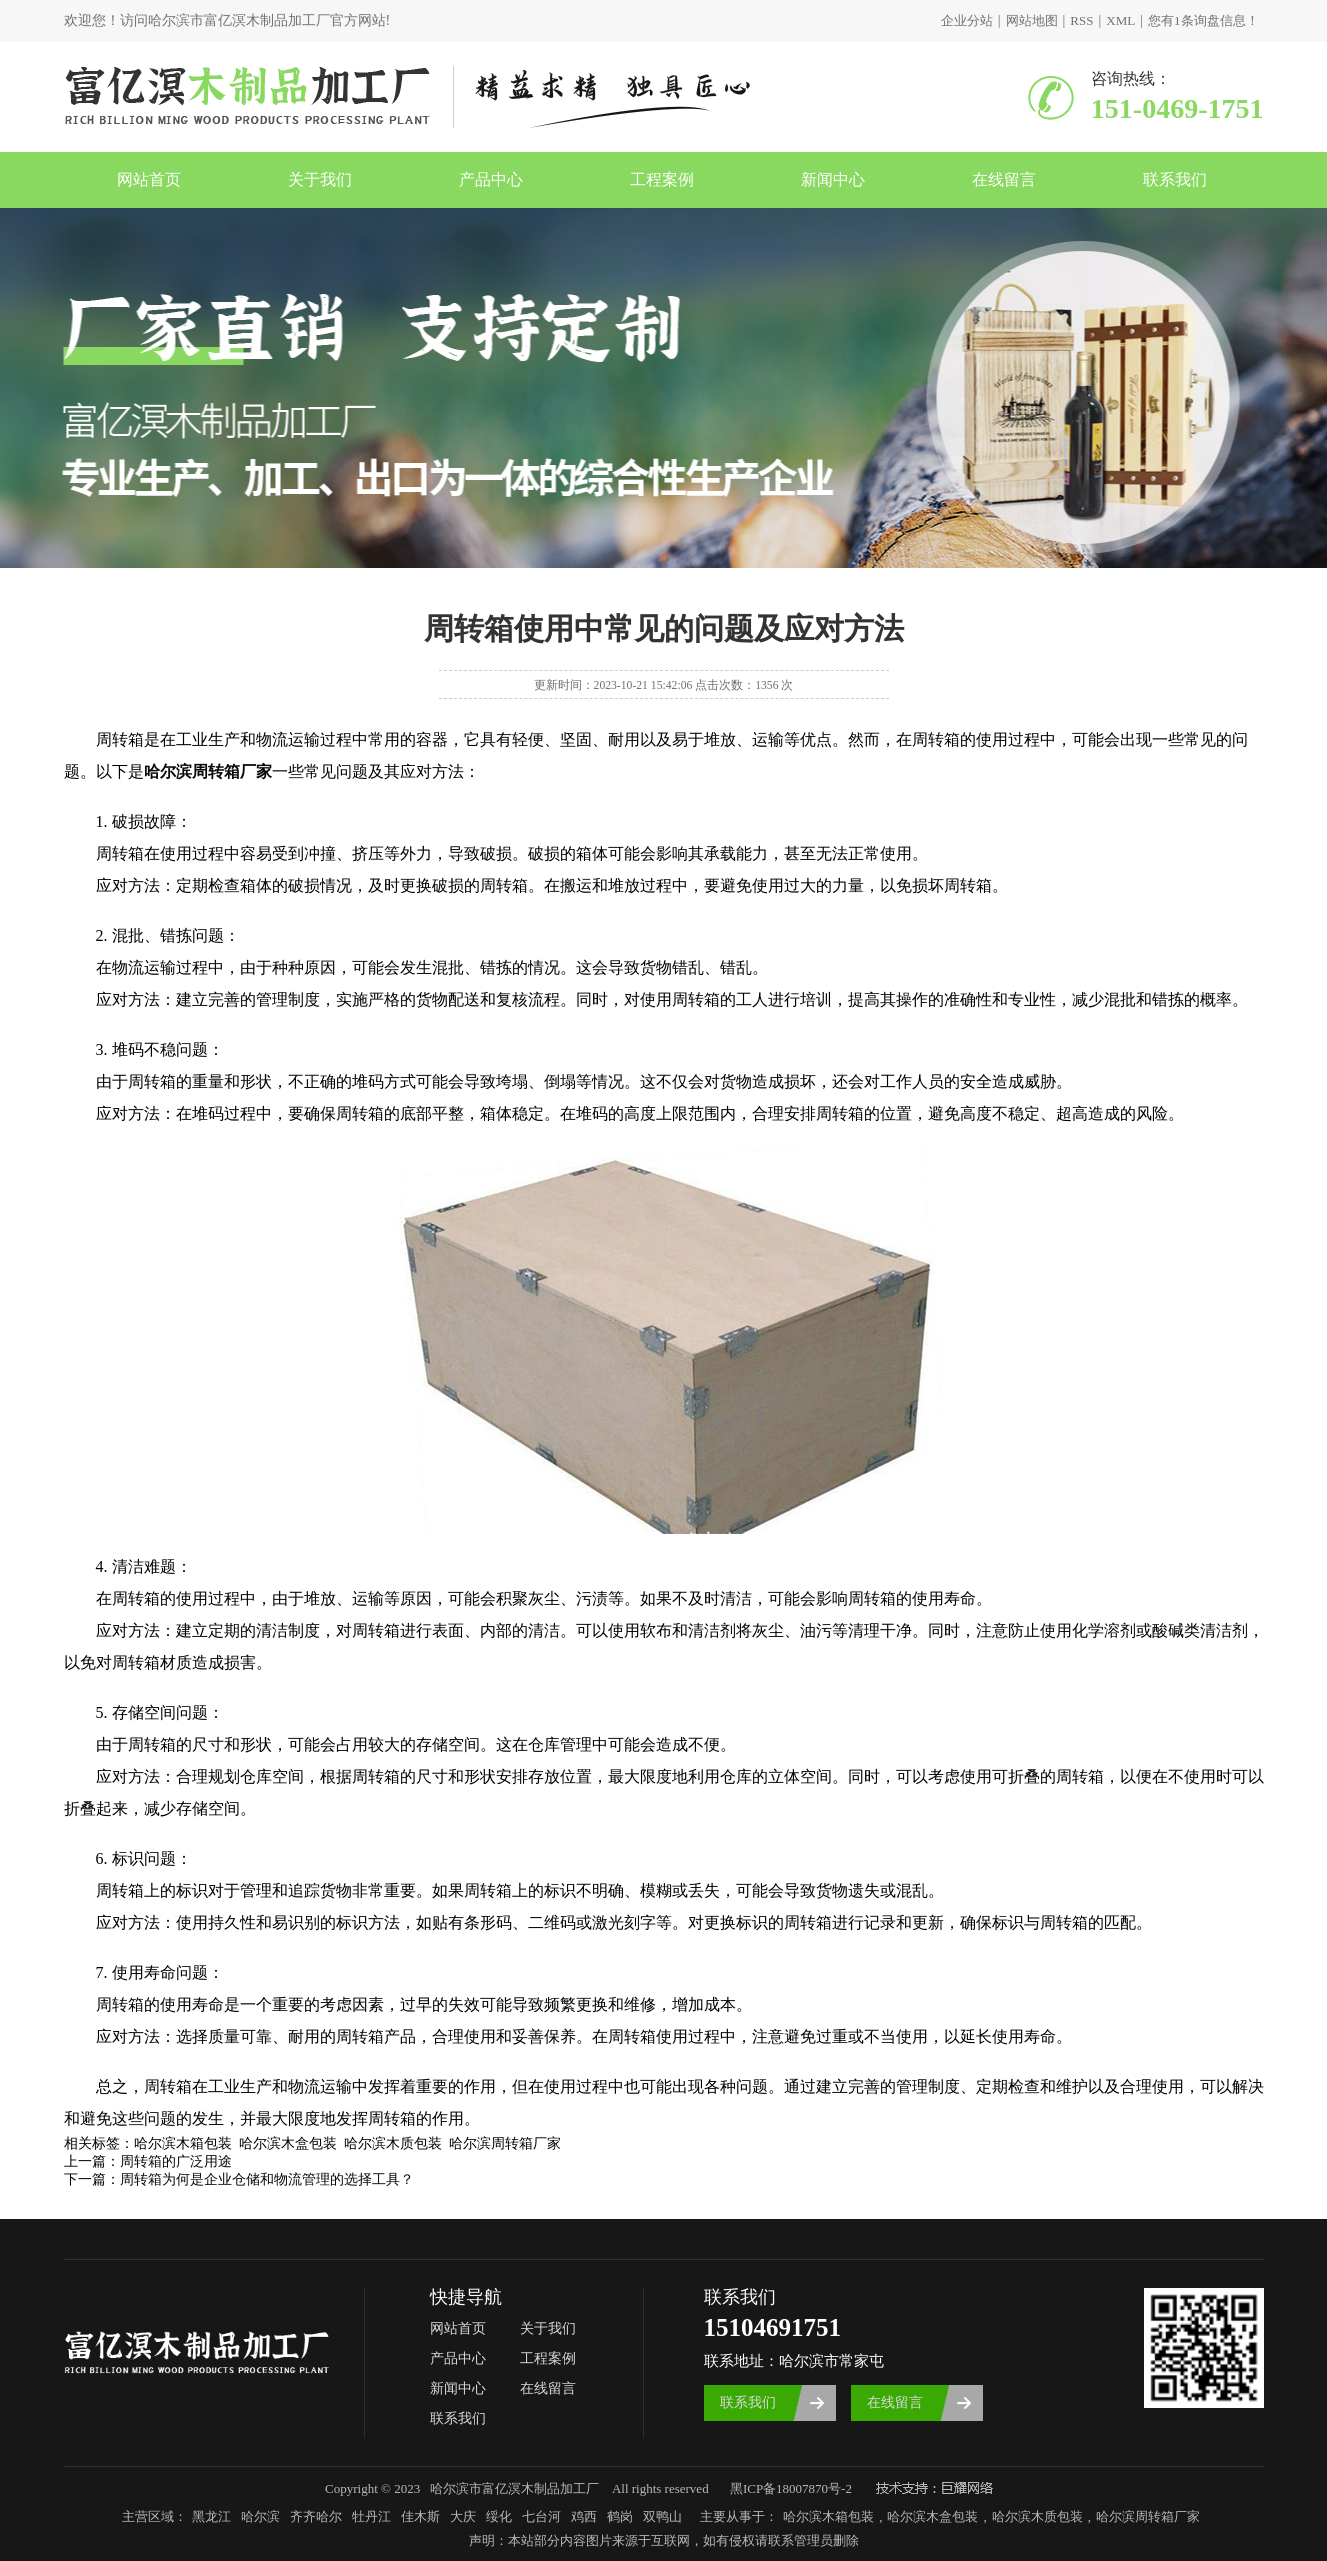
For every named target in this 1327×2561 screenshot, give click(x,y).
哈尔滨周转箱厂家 (1148, 2516)
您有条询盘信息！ (1203, 20)
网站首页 (149, 179)
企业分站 (967, 20)
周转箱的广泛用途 (176, 2161)
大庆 (463, 2516)
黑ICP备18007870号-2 (791, 2488)
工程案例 (662, 179)
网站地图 (1032, 20)
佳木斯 (420, 2516)
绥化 (499, 2516)
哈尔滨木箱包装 (828, 2516)
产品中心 (491, 179)
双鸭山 (662, 2516)
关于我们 (320, 179)
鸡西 (584, 2516)
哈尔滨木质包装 (1037, 2516)
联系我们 (1175, 179)
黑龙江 (211, 2516)
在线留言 (1004, 179)
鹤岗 (620, 2516)
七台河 (541, 2516)
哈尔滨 (260, 2516)
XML (1120, 20)
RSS (1081, 20)
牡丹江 (371, 2516)
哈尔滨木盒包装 (932, 2516)
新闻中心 (833, 179)
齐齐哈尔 (316, 2516)
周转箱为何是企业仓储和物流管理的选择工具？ (267, 2179)
